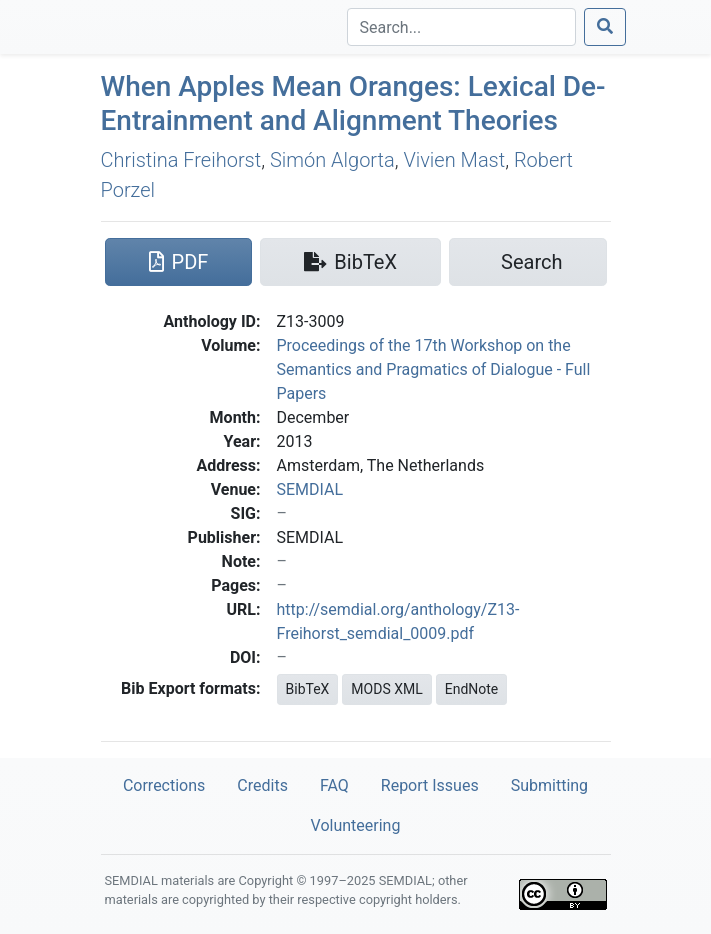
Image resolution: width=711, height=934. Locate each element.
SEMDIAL (310, 489)
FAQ (334, 785)
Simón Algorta (332, 160)
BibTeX (308, 689)
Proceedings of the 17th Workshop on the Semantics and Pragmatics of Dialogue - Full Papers (434, 369)
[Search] (461, 27)
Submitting (549, 785)
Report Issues (430, 785)
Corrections (164, 785)
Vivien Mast (454, 160)
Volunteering (356, 825)
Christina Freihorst (181, 160)
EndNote (472, 689)
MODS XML (386, 689)
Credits (262, 785)
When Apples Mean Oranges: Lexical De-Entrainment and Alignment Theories (353, 103)
